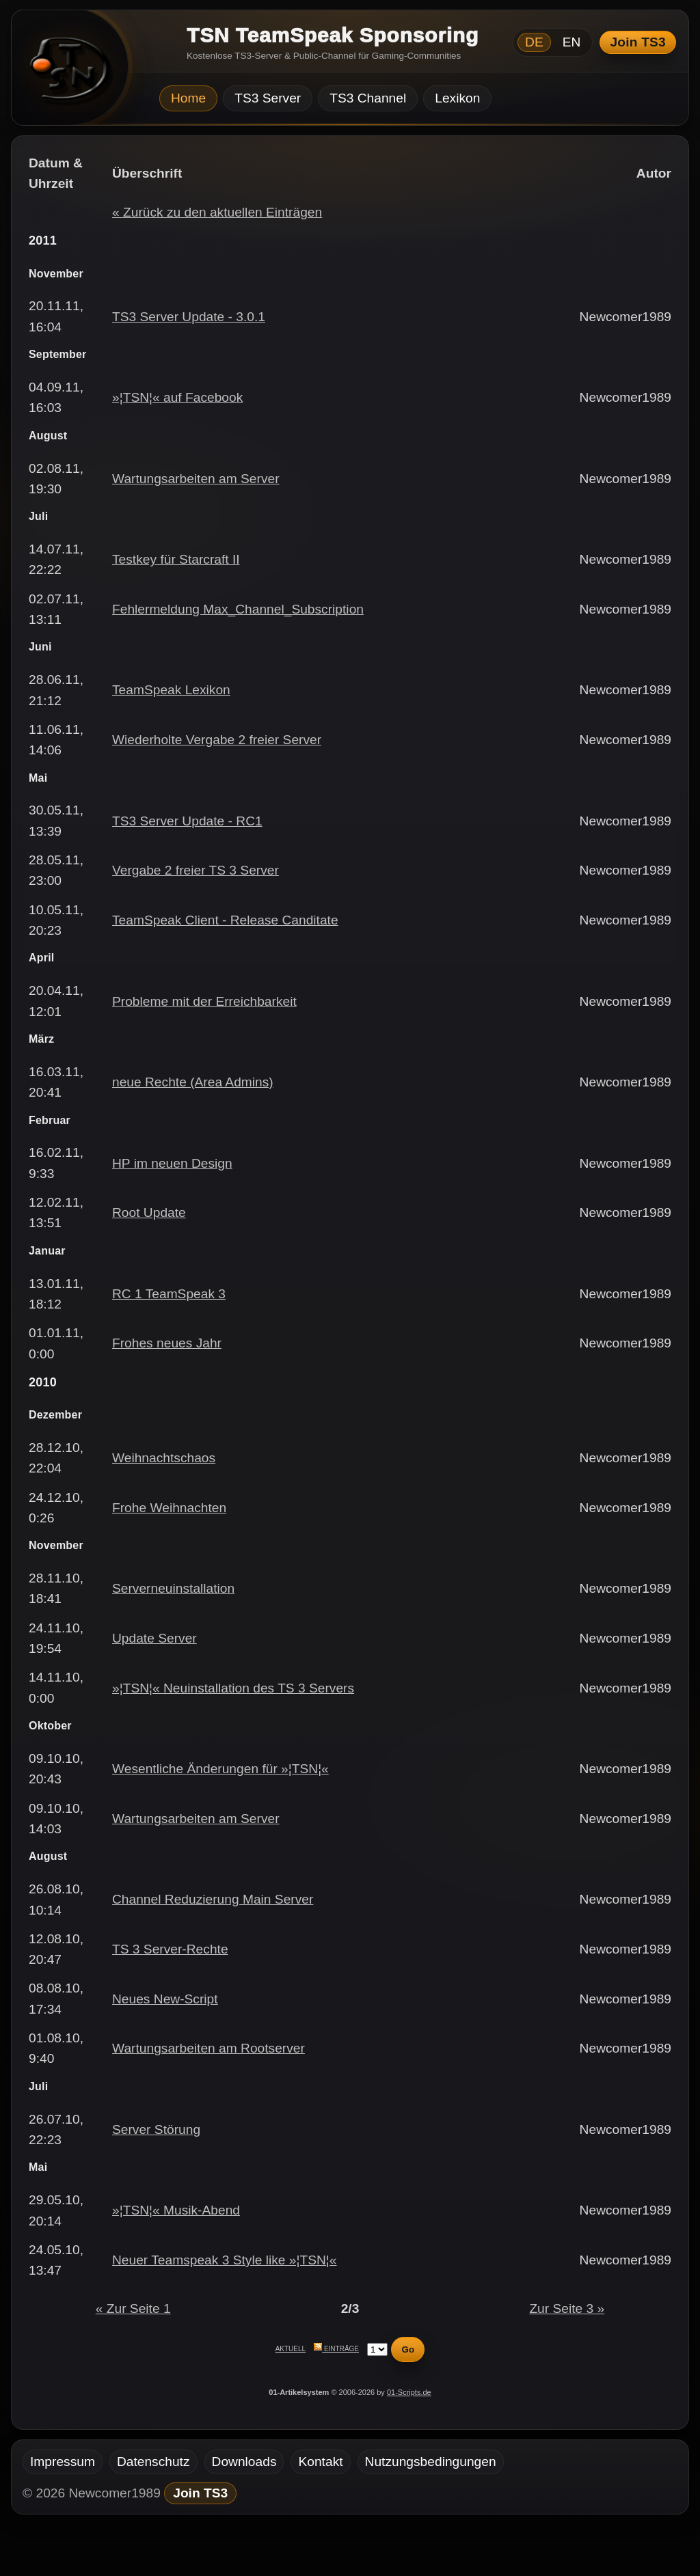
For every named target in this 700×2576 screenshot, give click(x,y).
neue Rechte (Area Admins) (192, 1082)
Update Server (154, 1638)
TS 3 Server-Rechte (170, 1949)
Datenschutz (153, 2461)
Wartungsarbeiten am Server (196, 478)
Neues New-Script (165, 1999)
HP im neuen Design (172, 1163)
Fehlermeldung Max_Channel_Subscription (238, 609)
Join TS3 (638, 42)
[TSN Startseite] (65, 72)
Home (188, 98)
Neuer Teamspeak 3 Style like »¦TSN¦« (224, 2260)
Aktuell (290, 2349)
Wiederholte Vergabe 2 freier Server (216, 739)
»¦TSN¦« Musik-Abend (176, 2210)
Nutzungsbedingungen (430, 2461)
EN (572, 42)
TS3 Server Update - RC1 (187, 821)
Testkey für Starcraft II (176, 559)
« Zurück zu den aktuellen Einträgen (217, 212)
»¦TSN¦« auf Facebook (177, 397)
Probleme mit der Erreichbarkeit (204, 1001)
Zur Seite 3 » (566, 2308)
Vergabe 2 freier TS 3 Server (195, 870)
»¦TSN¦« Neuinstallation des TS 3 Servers (233, 1688)
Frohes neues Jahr (166, 1343)
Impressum (62, 2461)
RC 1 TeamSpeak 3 (169, 1294)
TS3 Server (267, 98)
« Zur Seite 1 (133, 2308)
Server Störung (156, 2129)
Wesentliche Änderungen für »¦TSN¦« (220, 1769)
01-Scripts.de (409, 2392)
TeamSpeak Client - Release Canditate (225, 920)
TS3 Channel (367, 98)
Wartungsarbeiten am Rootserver (208, 2048)
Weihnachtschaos (163, 1458)
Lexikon (457, 98)
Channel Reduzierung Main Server (212, 1899)
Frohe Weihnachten (169, 1508)
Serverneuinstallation (173, 1588)
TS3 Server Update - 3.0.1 (188, 317)
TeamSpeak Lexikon (171, 690)
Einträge (336, 2349)
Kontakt (320, 2461)
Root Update (149, 1212)
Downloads (244, 2461)
